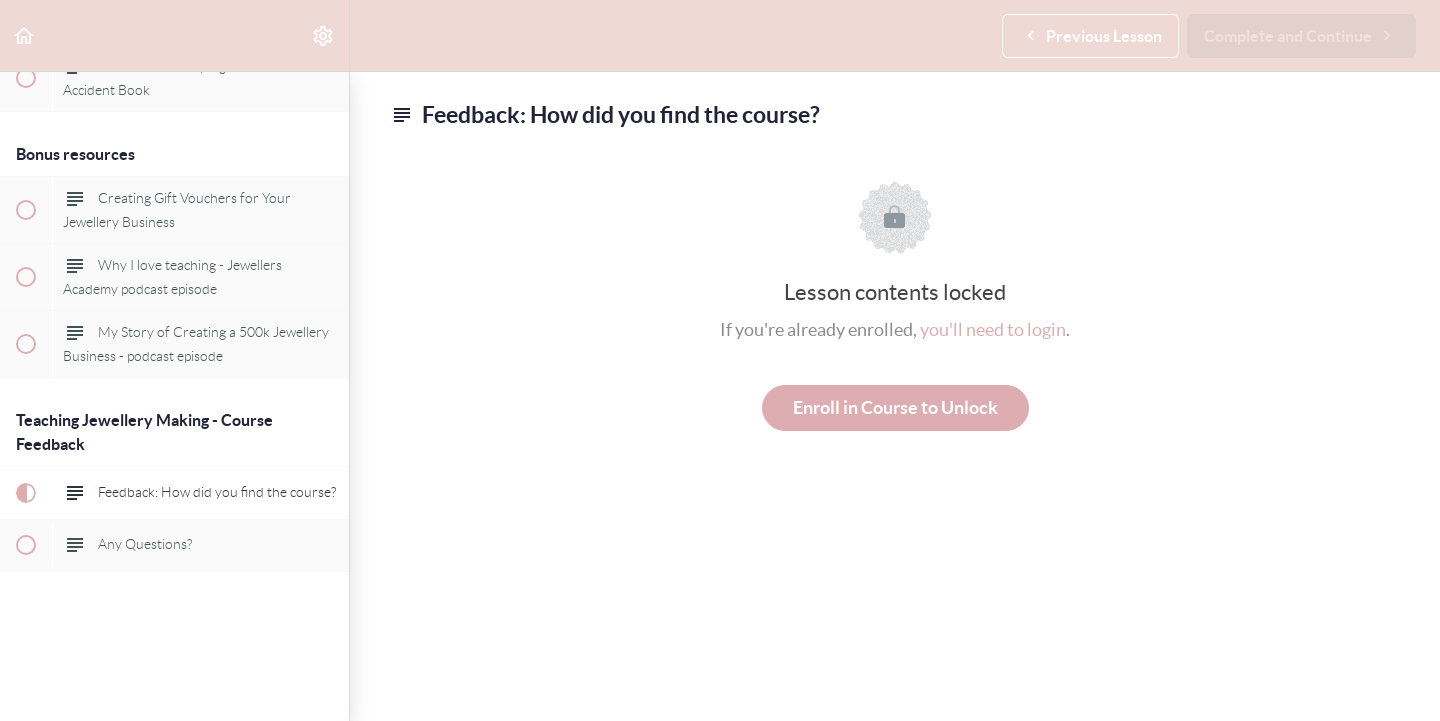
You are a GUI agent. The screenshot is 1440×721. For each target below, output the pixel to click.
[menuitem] (324, 35)
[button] (25, 35)
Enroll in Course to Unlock (895, 407)
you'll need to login (993, 329)
